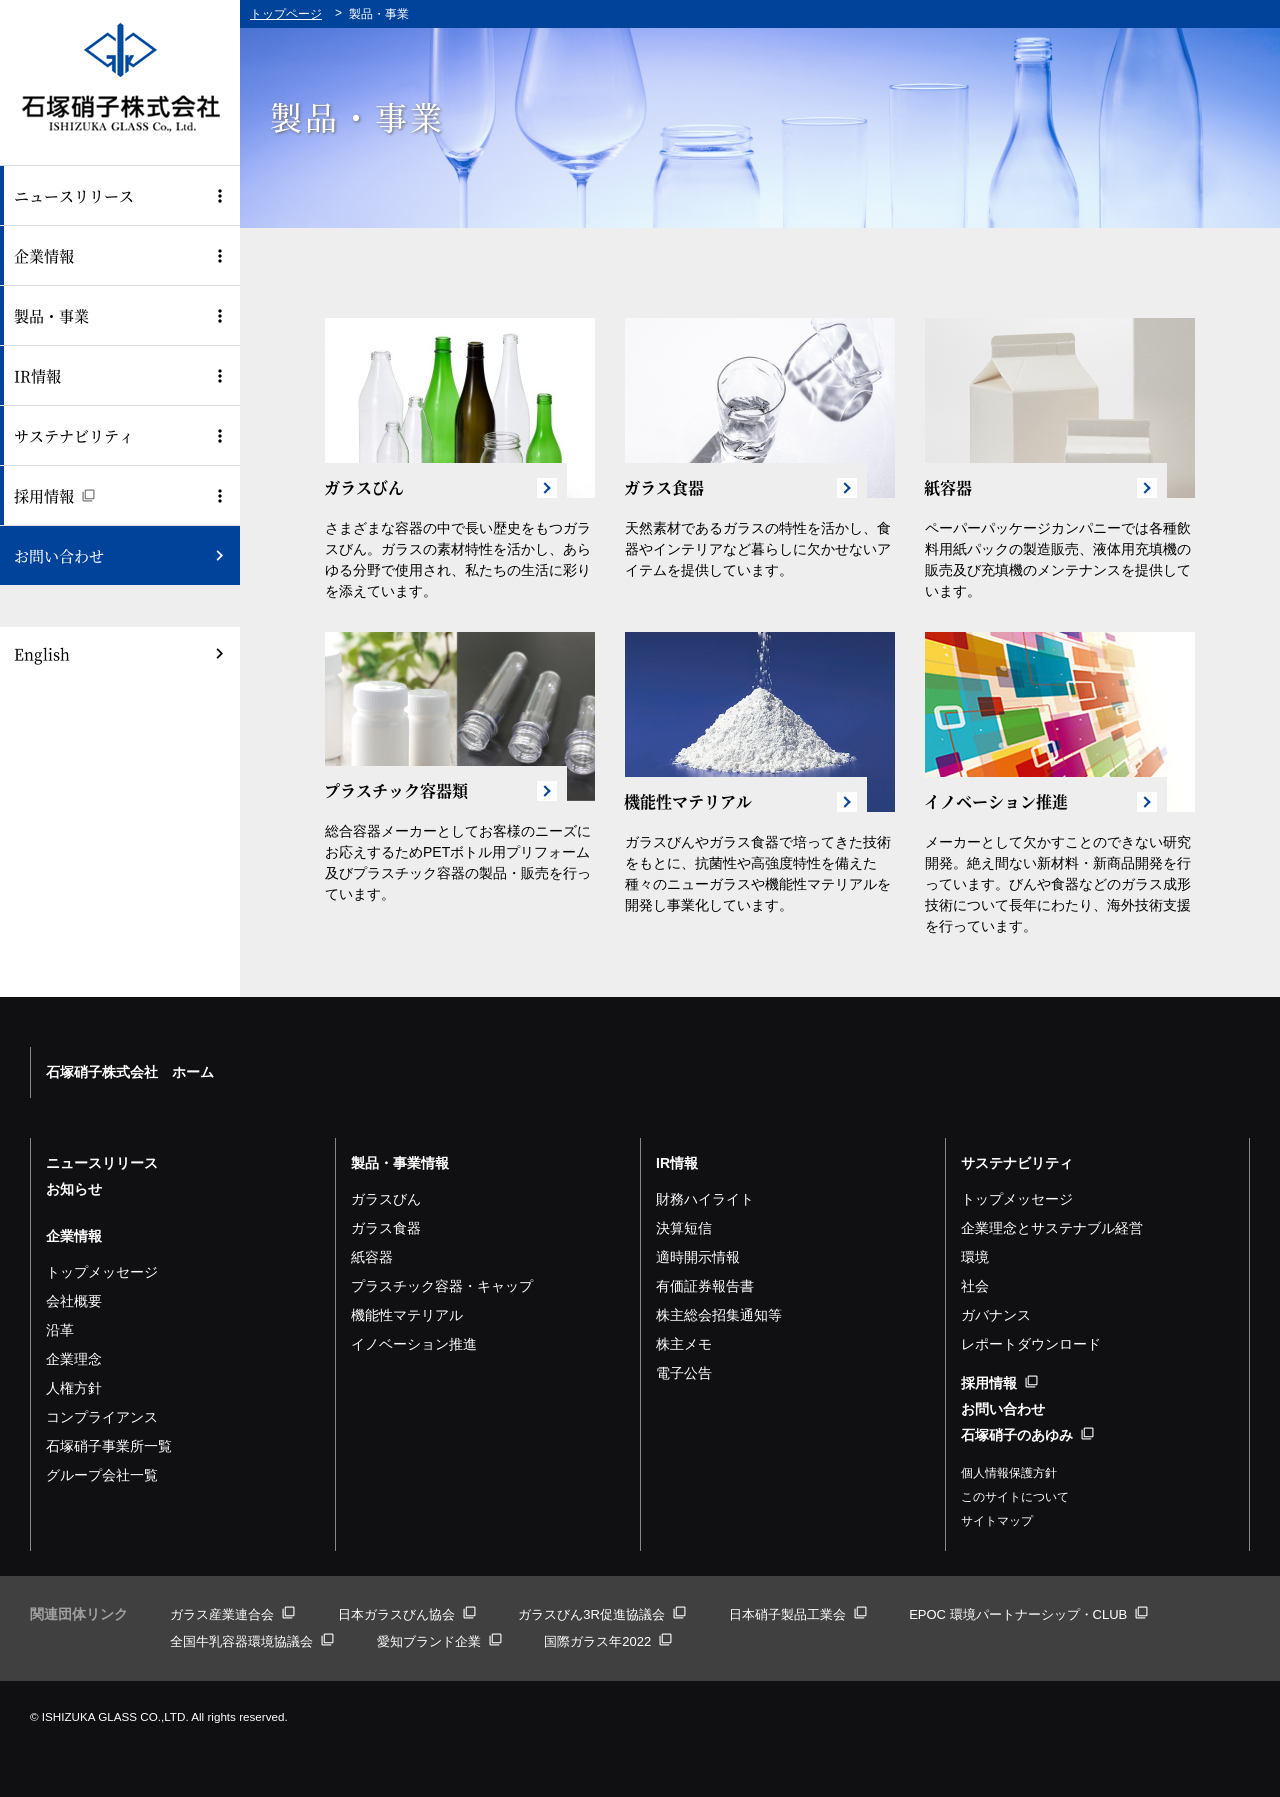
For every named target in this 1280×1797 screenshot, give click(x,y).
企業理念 (74, 1359)
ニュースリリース (74, 195)
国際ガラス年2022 (608, 1641)
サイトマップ (997, 1521)
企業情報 (44, 255)
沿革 (60, 1330)
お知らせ (74, 1189)
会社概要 (74, 1301)
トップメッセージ (102, 1272)
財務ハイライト (705, 1199)
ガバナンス (996, 1315)
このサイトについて (1015, 1497)
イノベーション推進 (414, 1344)
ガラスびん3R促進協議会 (602, 1614)
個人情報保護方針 (1009, 1473)
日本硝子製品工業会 (798, 1614)
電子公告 (684, 1373)
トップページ (286, 14)
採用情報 (54, 495)
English (42, 653)
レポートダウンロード (1031, 1344)
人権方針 (74, 1388)
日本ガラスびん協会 (407, 1614)
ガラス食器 (386, 1228)
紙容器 (372, 1257)
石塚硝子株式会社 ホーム (130, 1072)
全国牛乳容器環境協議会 (252, 1641)
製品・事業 (51, 315)
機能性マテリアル (407, 1315)
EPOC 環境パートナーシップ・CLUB (1028, 1614)
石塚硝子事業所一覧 (109, 1446)
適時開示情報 (698, 1257)
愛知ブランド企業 (439, 1641)
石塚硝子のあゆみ (1027, 1435)
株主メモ (684, 1344)
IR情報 (37, 375)
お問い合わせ (59, 555)
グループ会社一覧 (102, 1475)
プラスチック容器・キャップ (442, 1286)
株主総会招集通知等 (719, 1315)
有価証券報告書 (705, 1286)
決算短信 (684, 1228)
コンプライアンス (102, 1417)
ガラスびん (386, 1199)
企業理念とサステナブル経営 (1052, 1228)
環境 (975, 1257)
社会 (975, 1286)
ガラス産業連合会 (232, 1614)
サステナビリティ (74, 435)
